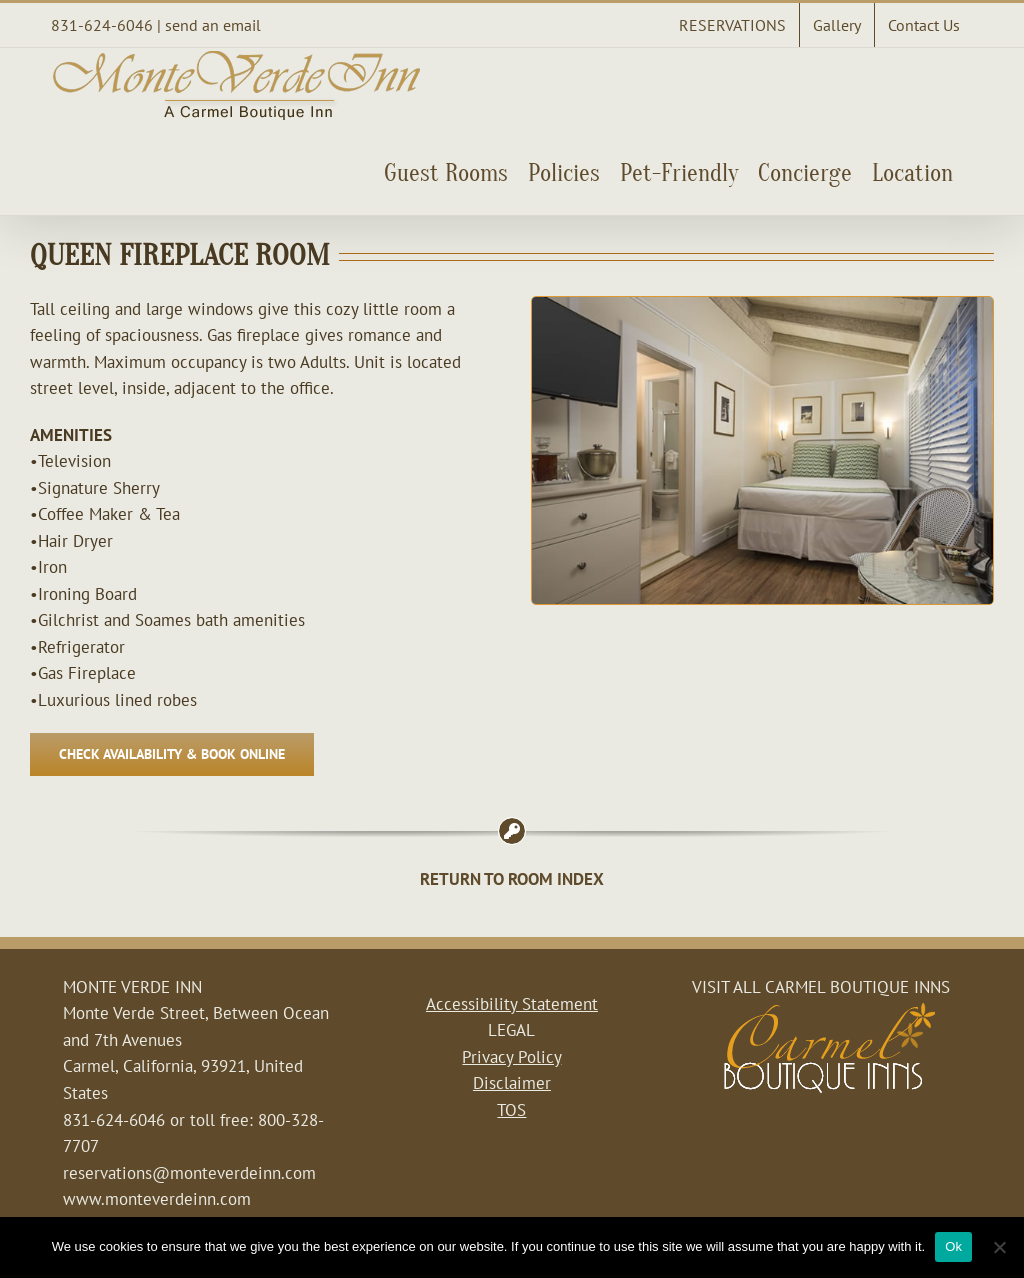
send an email (213, 25)
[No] (999, 1247)
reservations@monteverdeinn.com (189, 1173)
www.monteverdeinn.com (157, 1199)
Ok (953, 1246)
